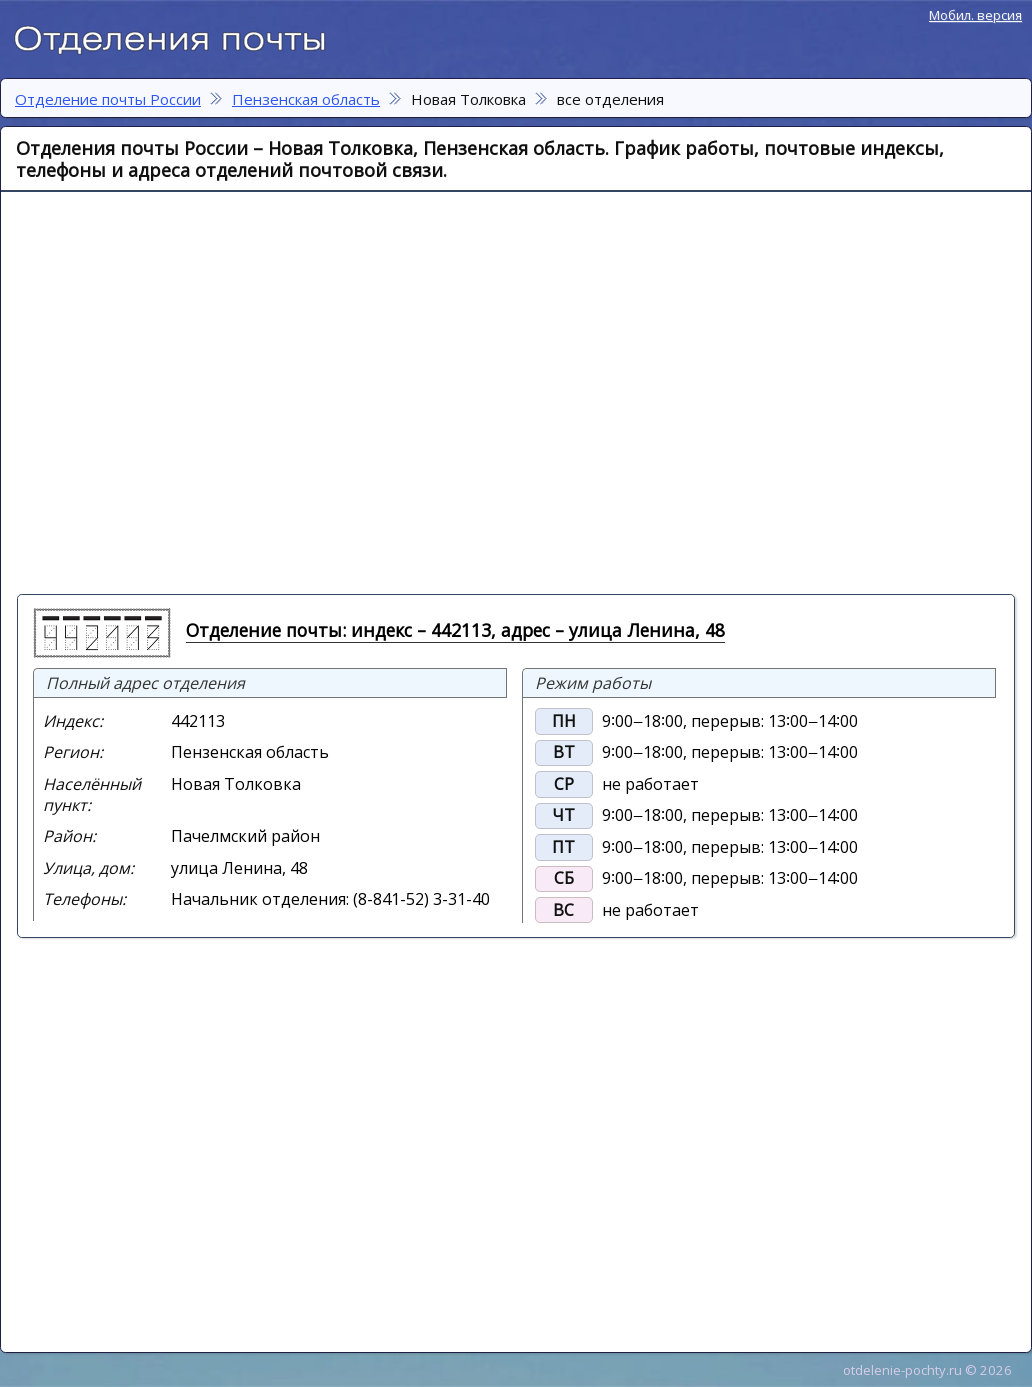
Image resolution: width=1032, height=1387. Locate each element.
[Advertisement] (187, 391)
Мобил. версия (975, 15)
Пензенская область (306, 99)
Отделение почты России (180, 36)
